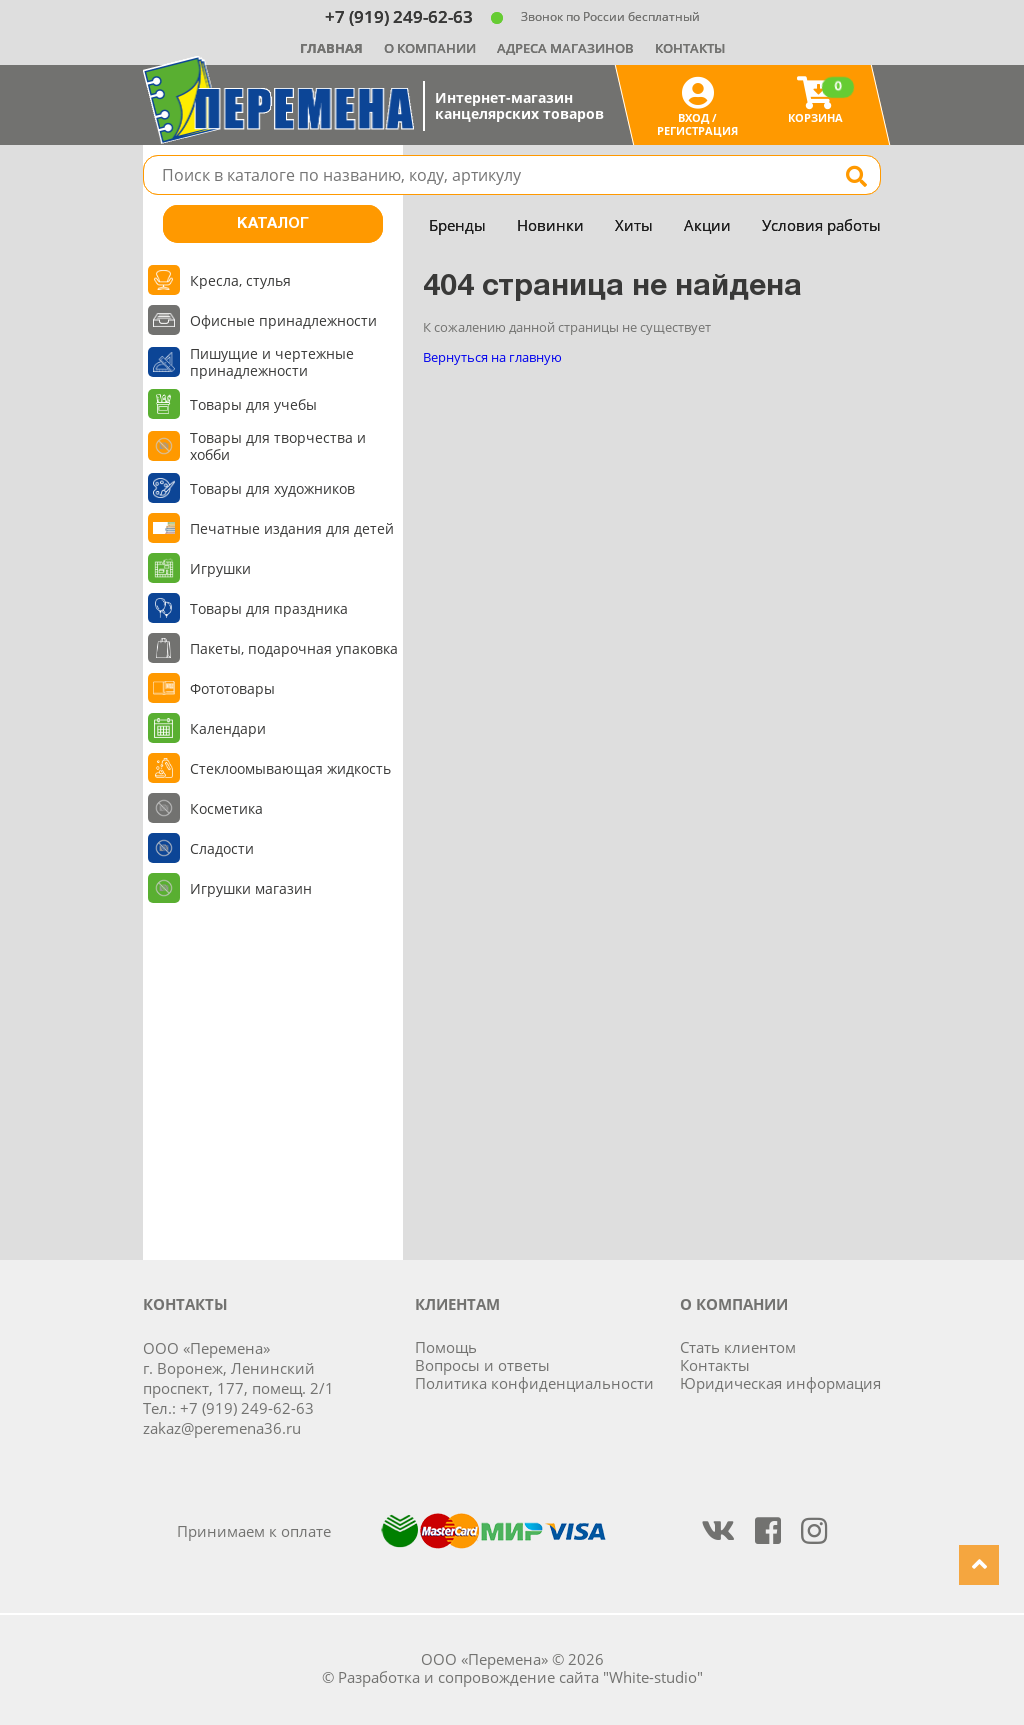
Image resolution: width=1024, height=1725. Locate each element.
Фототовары (232, 688)
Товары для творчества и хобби (278, 446)
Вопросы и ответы (482, 1365)
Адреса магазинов (565, 48)
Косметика (226, 808)
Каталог (273, 224)
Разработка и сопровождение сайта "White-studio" (520, 1677)
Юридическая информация (780, 1383)
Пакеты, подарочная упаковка (294, 648)
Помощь (446, 1347)
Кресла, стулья (240, 280)
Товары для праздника (269, 608)
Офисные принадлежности (283, 320)
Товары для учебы (253, 404)
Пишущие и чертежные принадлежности (272, 362)
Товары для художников (272, 488)
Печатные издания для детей (292, 528)
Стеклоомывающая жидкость (290, 768)
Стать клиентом (738, 1347)
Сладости (222, 848)
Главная (331, 48)
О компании (430, 48)
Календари (228, 728)
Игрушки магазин (251, 888)
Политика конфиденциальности (534, 1383)
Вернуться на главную (492, 357)
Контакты (690, 48)
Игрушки (220, 568)
